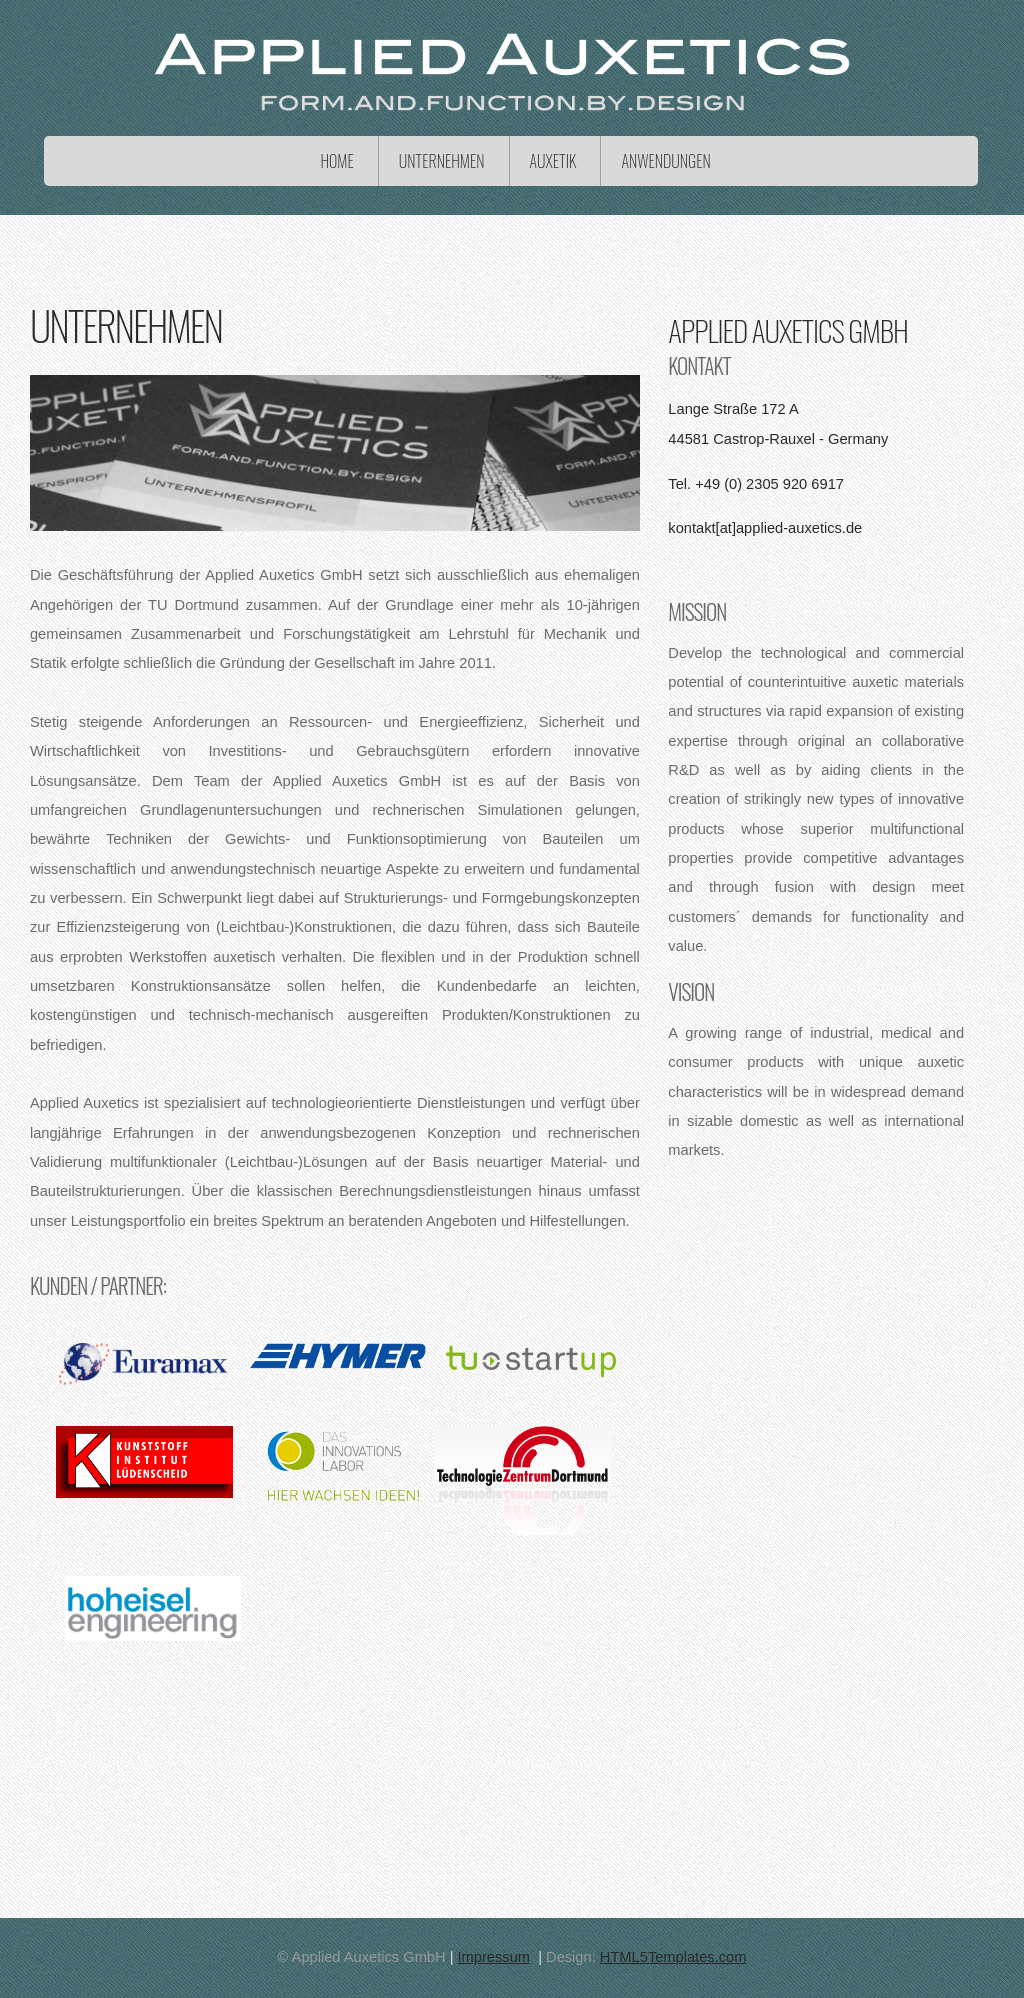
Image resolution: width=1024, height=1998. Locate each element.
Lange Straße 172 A (733, 409)
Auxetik (553, 161)
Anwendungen (665, 161)
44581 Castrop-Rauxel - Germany (778, 439)
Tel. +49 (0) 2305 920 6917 (756, 484)
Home (336, 161)
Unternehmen (442, 161)
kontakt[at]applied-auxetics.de (765, 528)
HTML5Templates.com (673, 1957)
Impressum (494, 1957)
